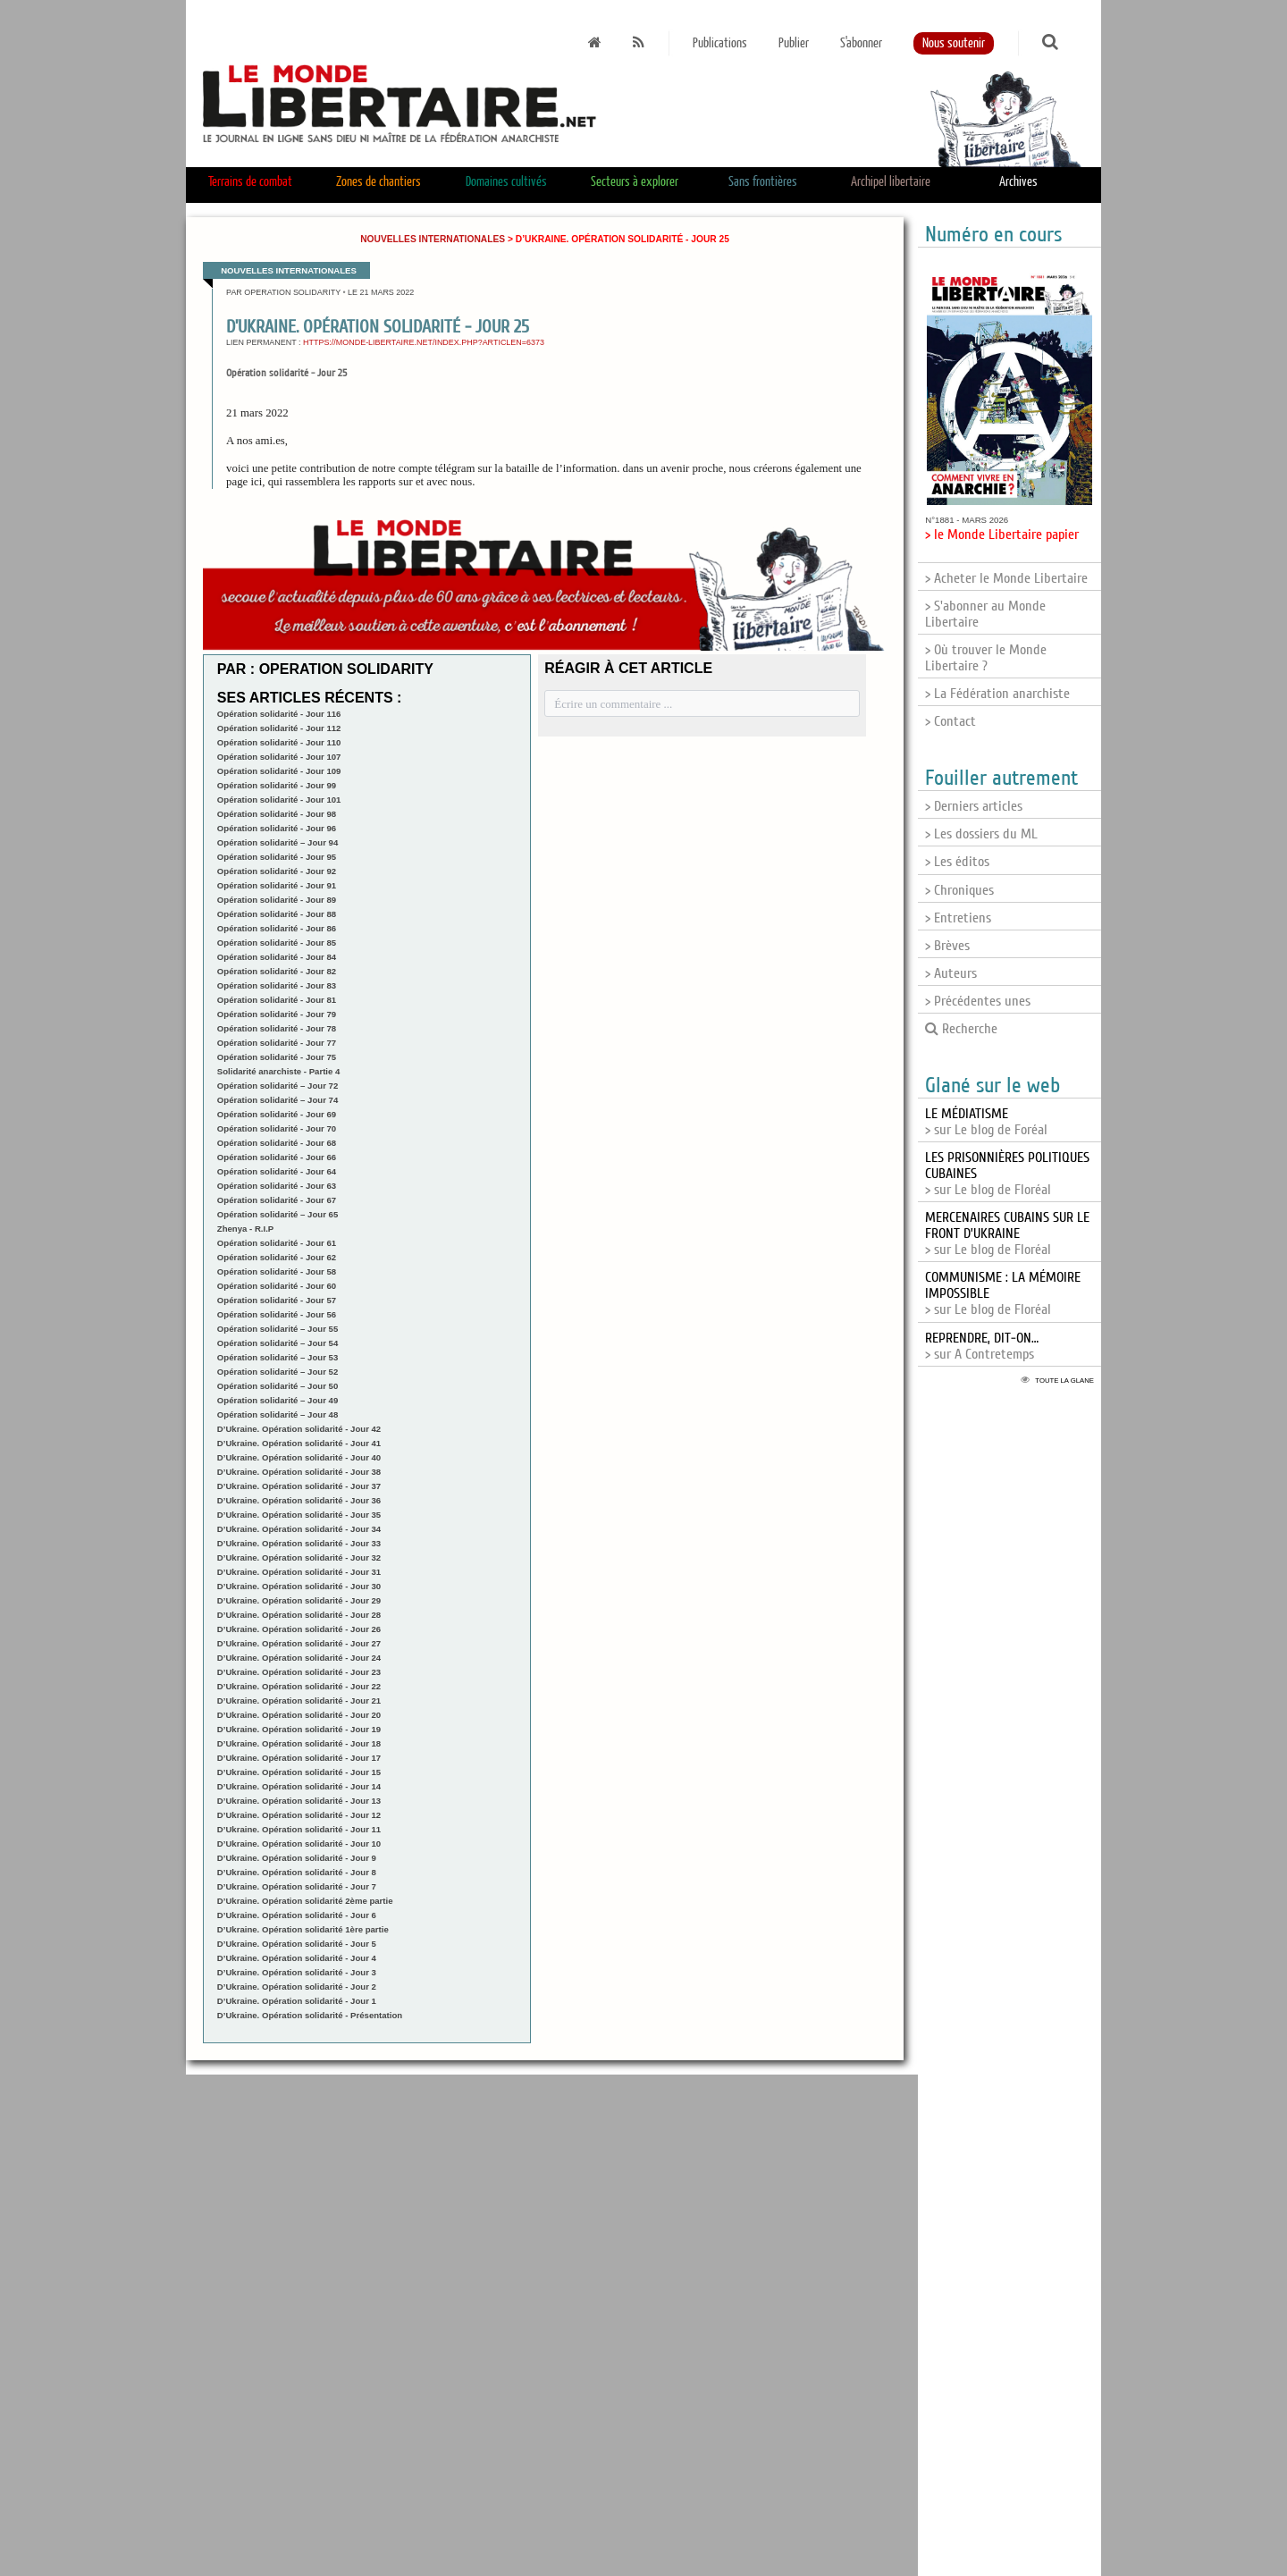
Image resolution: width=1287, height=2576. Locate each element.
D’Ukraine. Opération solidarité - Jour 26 (299, 1629)
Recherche (961, 1029)
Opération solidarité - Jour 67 (276, 1200)
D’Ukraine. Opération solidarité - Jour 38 (299, 1472)
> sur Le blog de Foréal (986, 1122)
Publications (720, 43)
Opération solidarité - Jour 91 (276, 885)
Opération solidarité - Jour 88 (276, 914)
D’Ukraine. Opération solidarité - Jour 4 (296, 1958)
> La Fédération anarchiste (997, 694)
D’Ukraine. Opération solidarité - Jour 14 (299, 1786)
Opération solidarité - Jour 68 (276, 1143)
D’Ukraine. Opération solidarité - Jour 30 (299, 1586)
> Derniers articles (973, 806)
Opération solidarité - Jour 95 (276, 857)
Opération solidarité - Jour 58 (276, 1271)
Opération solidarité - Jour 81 (276, 1000)
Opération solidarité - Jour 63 (276, 1186)
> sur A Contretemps (982, 1346)
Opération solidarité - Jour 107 (279, 757)
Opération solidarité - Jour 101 (279, 799)
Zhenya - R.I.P (245, 1228)
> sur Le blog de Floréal (1007, 1233)
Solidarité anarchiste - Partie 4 (279, 1071)
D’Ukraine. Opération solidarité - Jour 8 (296, 1872)
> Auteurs (951, 973)
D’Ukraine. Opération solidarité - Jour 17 (299, 1758)
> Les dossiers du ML (981, 834)
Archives (1018, 182)
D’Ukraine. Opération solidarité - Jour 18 (299, 1743)
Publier (793, 43)
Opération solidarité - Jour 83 (276, 985)
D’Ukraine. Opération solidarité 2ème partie (305, 1901)
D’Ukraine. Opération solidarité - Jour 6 (296, 1915)
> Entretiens (958, 918)
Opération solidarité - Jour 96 (276, 828)
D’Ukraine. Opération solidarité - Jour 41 (299, 1443)
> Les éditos (957, 862)
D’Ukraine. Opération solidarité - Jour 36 (299, 1500)
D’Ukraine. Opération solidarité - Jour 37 (299, 1486)
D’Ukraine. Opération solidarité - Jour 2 (296, 1986)
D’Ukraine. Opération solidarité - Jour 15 (299, 1772)
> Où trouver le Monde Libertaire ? (986, 658)
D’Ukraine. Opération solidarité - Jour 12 (299, 1815)
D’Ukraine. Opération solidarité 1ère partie (303, 1929)
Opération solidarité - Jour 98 (276, 814)
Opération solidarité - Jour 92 (276, 871)
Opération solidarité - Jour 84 (276, 957)
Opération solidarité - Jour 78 (276, 1028)
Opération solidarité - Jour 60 (276, 1286)
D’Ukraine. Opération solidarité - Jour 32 (299, 1557)
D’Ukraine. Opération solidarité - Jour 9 (296, 1858)
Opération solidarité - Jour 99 (276, 785)
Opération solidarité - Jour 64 (276, 1171)
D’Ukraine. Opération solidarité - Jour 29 (299, 1600)
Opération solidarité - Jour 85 (276, 942)
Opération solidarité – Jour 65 (277, 1214)
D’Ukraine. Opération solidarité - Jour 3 (296, 1972)
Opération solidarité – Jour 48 (277, 1414)
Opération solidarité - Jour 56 (276, 1314)
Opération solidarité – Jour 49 (277, 1400)
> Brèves (947, 946)
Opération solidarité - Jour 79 (276, 1014)
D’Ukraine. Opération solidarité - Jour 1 (296, 2001)
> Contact (950, 721)
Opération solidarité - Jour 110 (279, 742)
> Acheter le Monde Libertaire (1006, 578)
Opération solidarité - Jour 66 (276, 1157)
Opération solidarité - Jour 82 (276, 971)
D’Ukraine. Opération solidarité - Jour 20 (299, 1715)
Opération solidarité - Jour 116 (279, 714)
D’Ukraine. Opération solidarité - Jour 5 (296, 1944)
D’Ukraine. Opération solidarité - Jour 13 (299, 1801)
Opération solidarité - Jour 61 (276, 1243)
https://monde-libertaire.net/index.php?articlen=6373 (423, 342)
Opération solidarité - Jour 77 (276, 1043)
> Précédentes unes (977, 1001)
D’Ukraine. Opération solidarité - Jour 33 (299, 1543)
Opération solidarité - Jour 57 (276, 1300)
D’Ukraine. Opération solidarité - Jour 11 (299, 1829)
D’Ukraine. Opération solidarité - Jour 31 (299, 1572)
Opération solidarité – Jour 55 (277, 1329)
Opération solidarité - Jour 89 (276, 900)
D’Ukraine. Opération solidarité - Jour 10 (299, 1843)
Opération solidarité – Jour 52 (277, 1371)
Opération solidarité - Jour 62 (276, 1257)
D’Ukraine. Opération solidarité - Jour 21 (299, 1700)
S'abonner (861, 43)
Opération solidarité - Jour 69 (276, 1114)
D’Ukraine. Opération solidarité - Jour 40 (299, 1457)
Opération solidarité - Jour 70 (276, 1128)
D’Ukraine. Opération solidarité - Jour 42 (299, 1429)
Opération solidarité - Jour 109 (279, 771)
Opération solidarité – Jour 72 (277, 1085)
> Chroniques (959, 890)
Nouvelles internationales (432, 239)
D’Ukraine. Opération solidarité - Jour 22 (299, 1686)
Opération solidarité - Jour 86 (276, 928)
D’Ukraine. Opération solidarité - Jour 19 (299, 1729)
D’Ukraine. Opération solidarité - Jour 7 (296, 1886)
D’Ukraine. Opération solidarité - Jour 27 (299, 1643)
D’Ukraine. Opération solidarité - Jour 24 (299, 1658)
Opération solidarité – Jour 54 (277, 1343)
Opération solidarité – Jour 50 (277, 1386)
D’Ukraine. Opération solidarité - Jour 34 (299, 1529)
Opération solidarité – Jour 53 (277, 1357)
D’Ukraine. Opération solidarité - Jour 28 (299, 1615)
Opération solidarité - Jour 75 (276, 1057)
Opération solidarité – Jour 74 (277, 1100)
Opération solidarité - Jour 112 (279, 728)
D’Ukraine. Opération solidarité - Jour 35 (299, 1515)
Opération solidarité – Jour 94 (277, 842)
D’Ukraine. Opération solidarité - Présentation (309, 2015)
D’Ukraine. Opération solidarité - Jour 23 (299, 1672)
